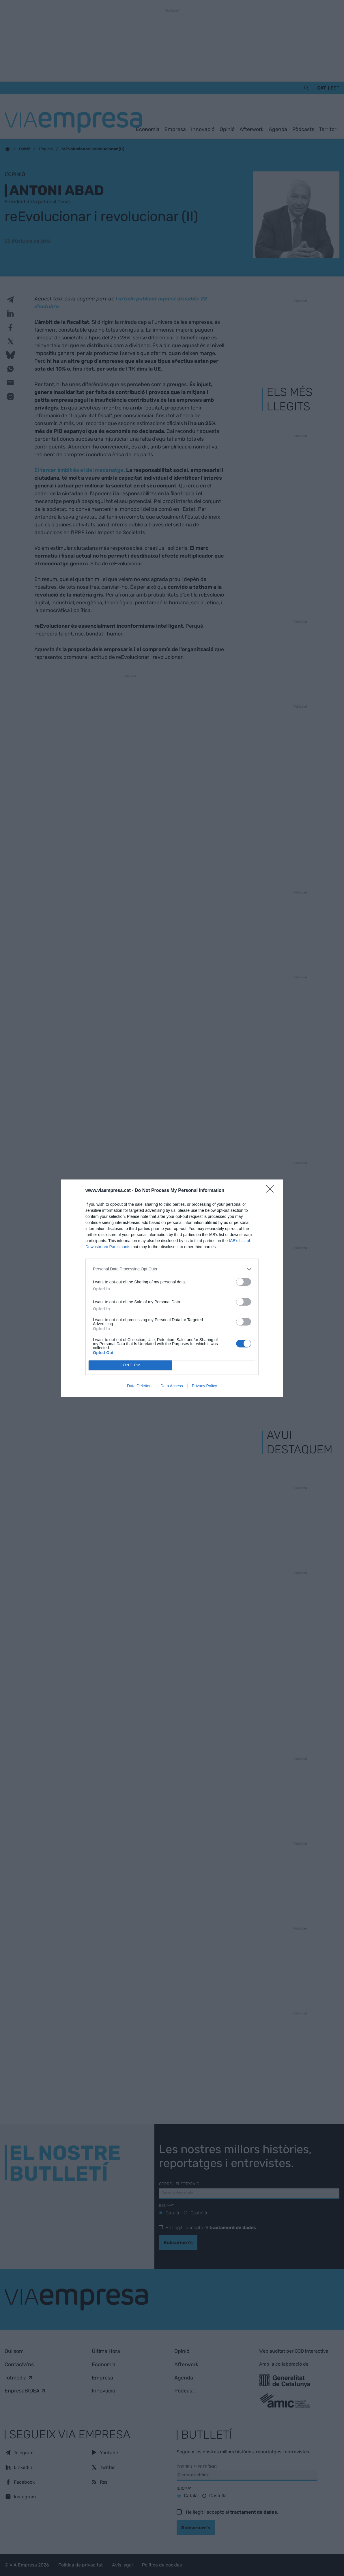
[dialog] (172, 1288)
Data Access (171, 1386)
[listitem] (172, 1269)
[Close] (271, 1190)
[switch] (243, 1282)
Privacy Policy (204, 1386)
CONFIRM (130, 1365)
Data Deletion (139, 1386)
